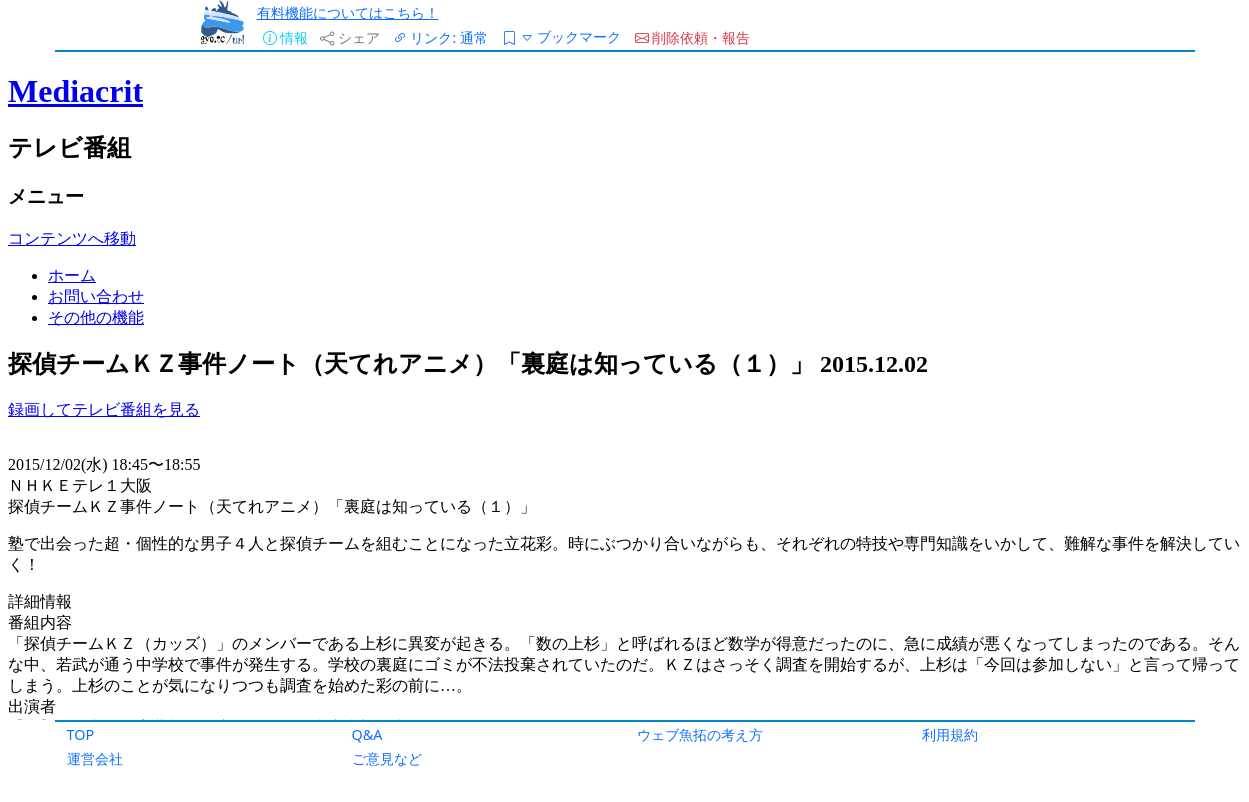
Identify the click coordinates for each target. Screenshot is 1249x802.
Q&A (367, 734)
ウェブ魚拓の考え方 (700, 734)
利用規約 (950, 734)
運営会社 (95, 758)
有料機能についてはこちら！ (348, 12)
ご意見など (387, 758)
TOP (81, 734)
